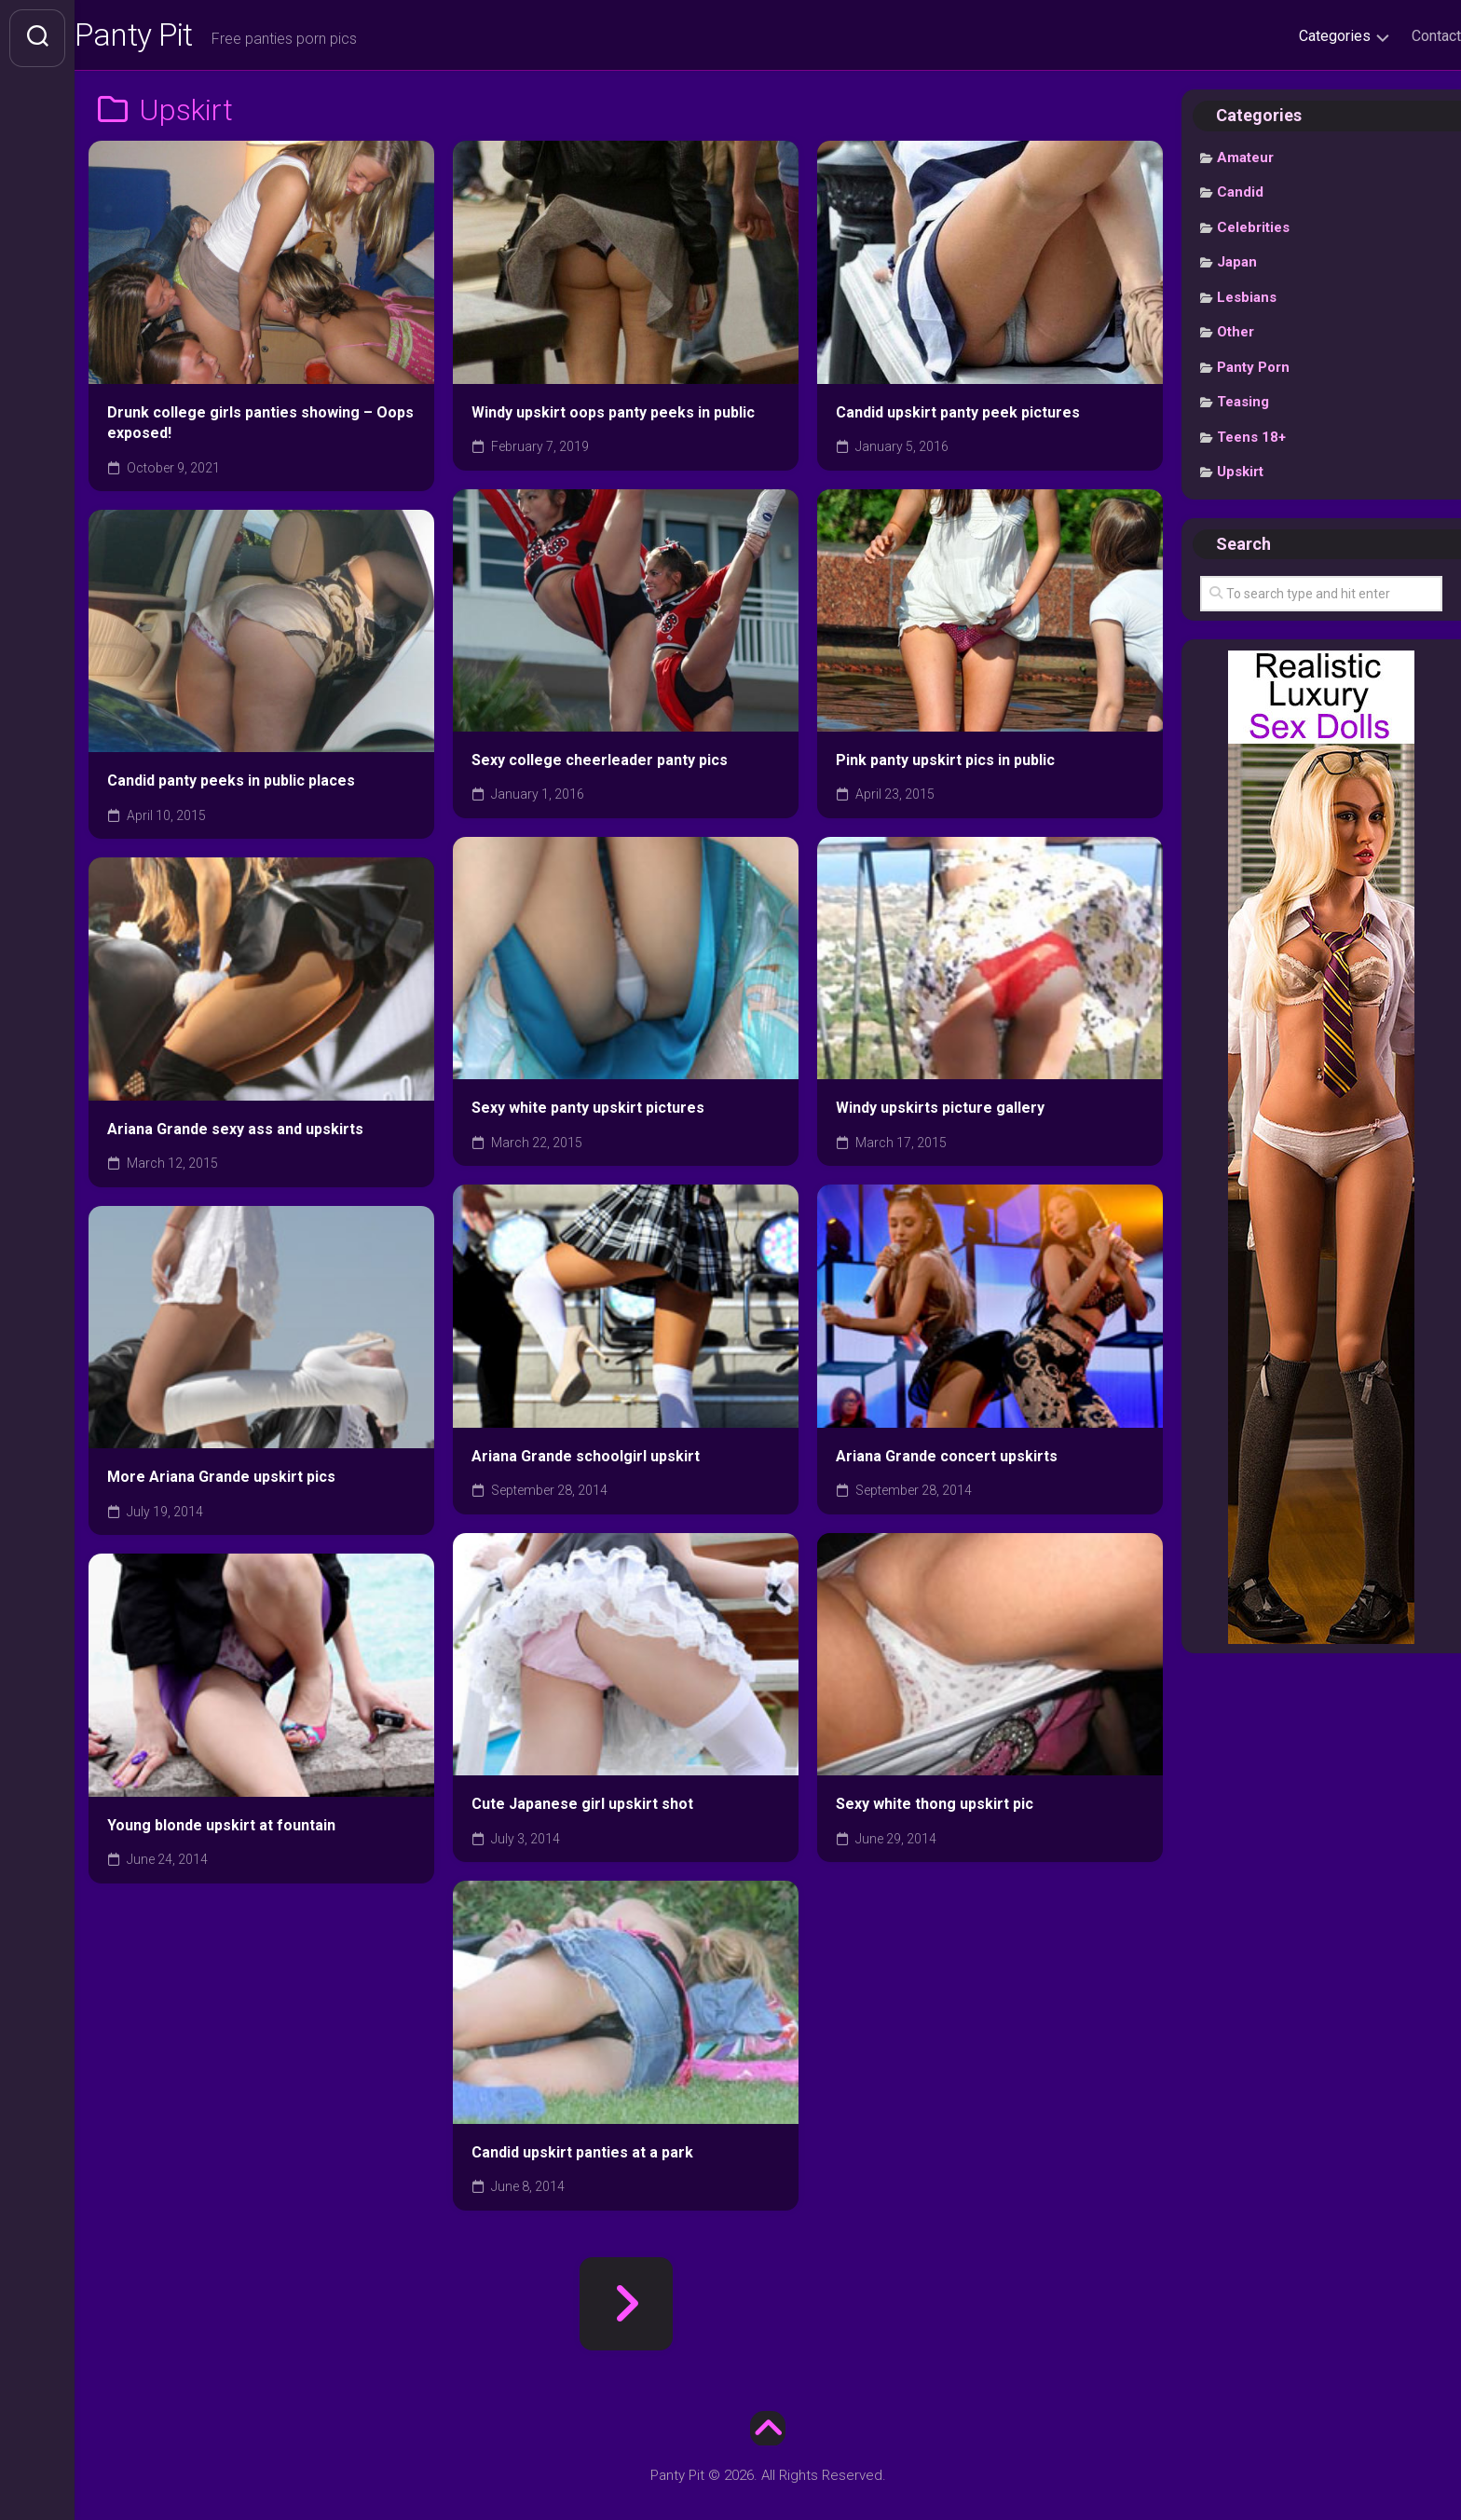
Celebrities (1253, 233)
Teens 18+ (1251, 442)
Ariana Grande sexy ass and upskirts (235, 1135)
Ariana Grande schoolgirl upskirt (585, 1462)
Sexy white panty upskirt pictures (587, 1113)
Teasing (1243, 407)
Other (1235, 337)
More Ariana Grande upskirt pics (221, 1482)
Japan (1237, 267)
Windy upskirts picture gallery (940, 1113)
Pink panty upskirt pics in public (945, 765)
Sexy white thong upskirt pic (934, 1809)
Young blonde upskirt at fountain (221, 1831)
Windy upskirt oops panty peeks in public (613, 417)
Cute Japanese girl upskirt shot (582, 1809)
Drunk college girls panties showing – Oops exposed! (260, 427)
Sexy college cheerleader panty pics (599, 765)
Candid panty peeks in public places (231, 786)
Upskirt (1240, 477)
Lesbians (1247, 302)
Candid (1240, 197)
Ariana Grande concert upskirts (947, 1462)
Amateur (1245, 163)
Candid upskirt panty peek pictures (958, 417)
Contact (1399, 36)
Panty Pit (176, 38)
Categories (1297, 36)
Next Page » (626, 2309)
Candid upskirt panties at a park (582, 2158)
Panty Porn (1253, 372)
